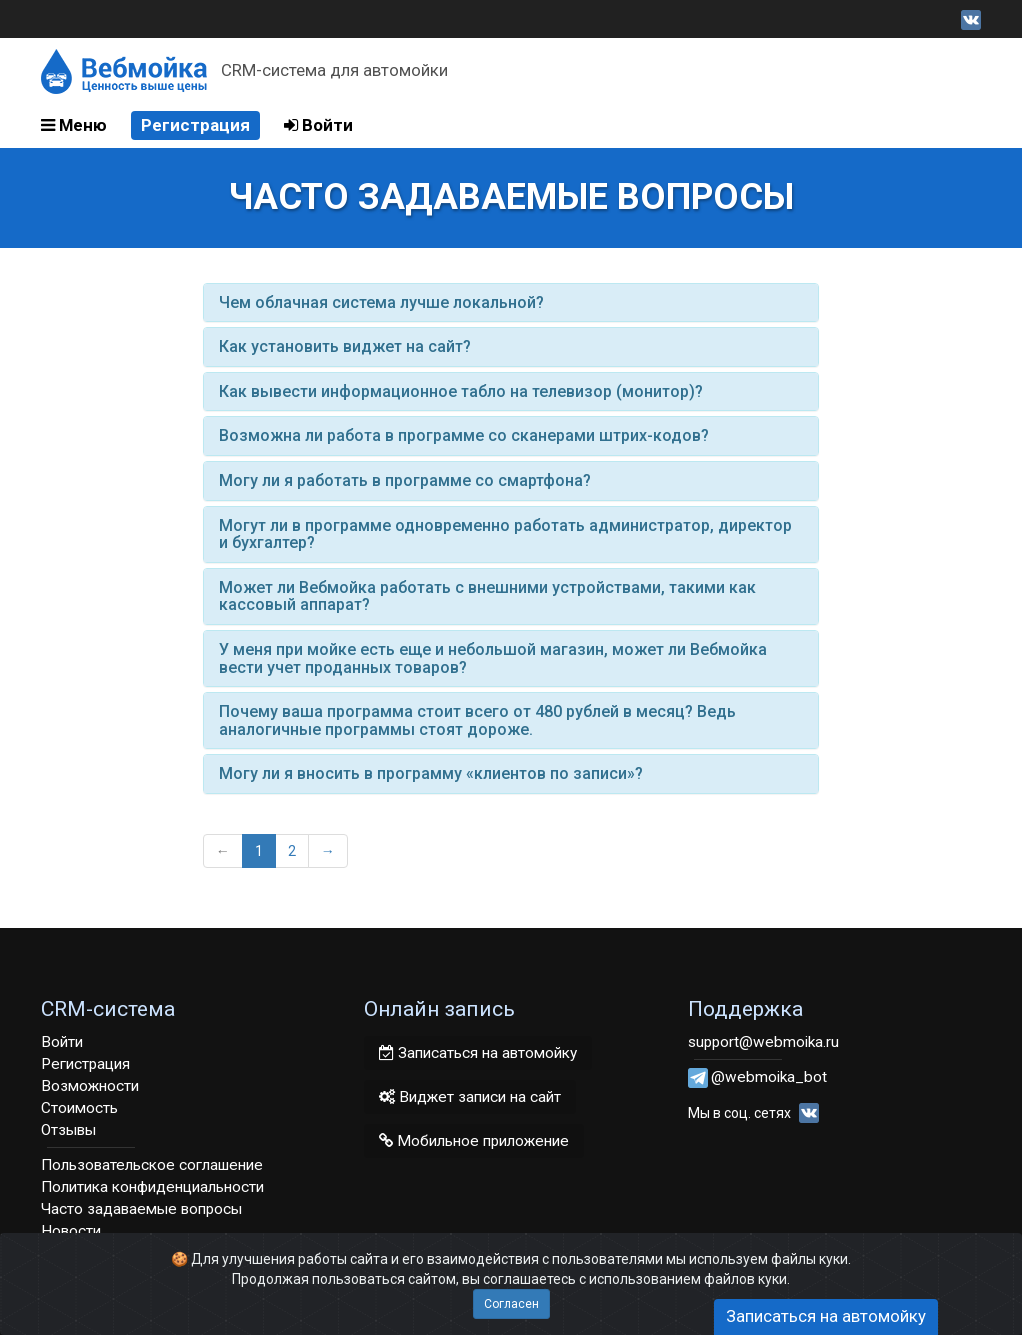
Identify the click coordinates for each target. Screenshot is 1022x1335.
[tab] (511, 303)
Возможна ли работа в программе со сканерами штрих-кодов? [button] (464, 435)
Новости (71, 1231)
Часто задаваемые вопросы (141, 1209)
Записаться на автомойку (478, 1053)
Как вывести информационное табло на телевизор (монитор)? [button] (461, 391)
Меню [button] (74, 125)
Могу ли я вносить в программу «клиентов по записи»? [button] (431, 773)
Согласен (511, 1304)
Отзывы (68, 1130)
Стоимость (79, 1108)
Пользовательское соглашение (152, 1165)
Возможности (90, 1086)
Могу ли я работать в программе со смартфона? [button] (405, 480)
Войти (318, 125)
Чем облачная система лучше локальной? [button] (381, 302)
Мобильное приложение (474, 1141)
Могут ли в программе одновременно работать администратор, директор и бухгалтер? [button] (505, 534)
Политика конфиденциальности (152, 1187)
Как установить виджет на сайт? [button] (345, 346)
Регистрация (195, 125)
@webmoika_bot (769, 1077)
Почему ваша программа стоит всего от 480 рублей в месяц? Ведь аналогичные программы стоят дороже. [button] (477, 720)
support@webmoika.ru (763, 1042)
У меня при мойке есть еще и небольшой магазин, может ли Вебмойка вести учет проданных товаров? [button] (493, 658)
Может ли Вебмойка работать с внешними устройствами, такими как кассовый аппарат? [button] (487, 596)
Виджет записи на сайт (470, 1097)
